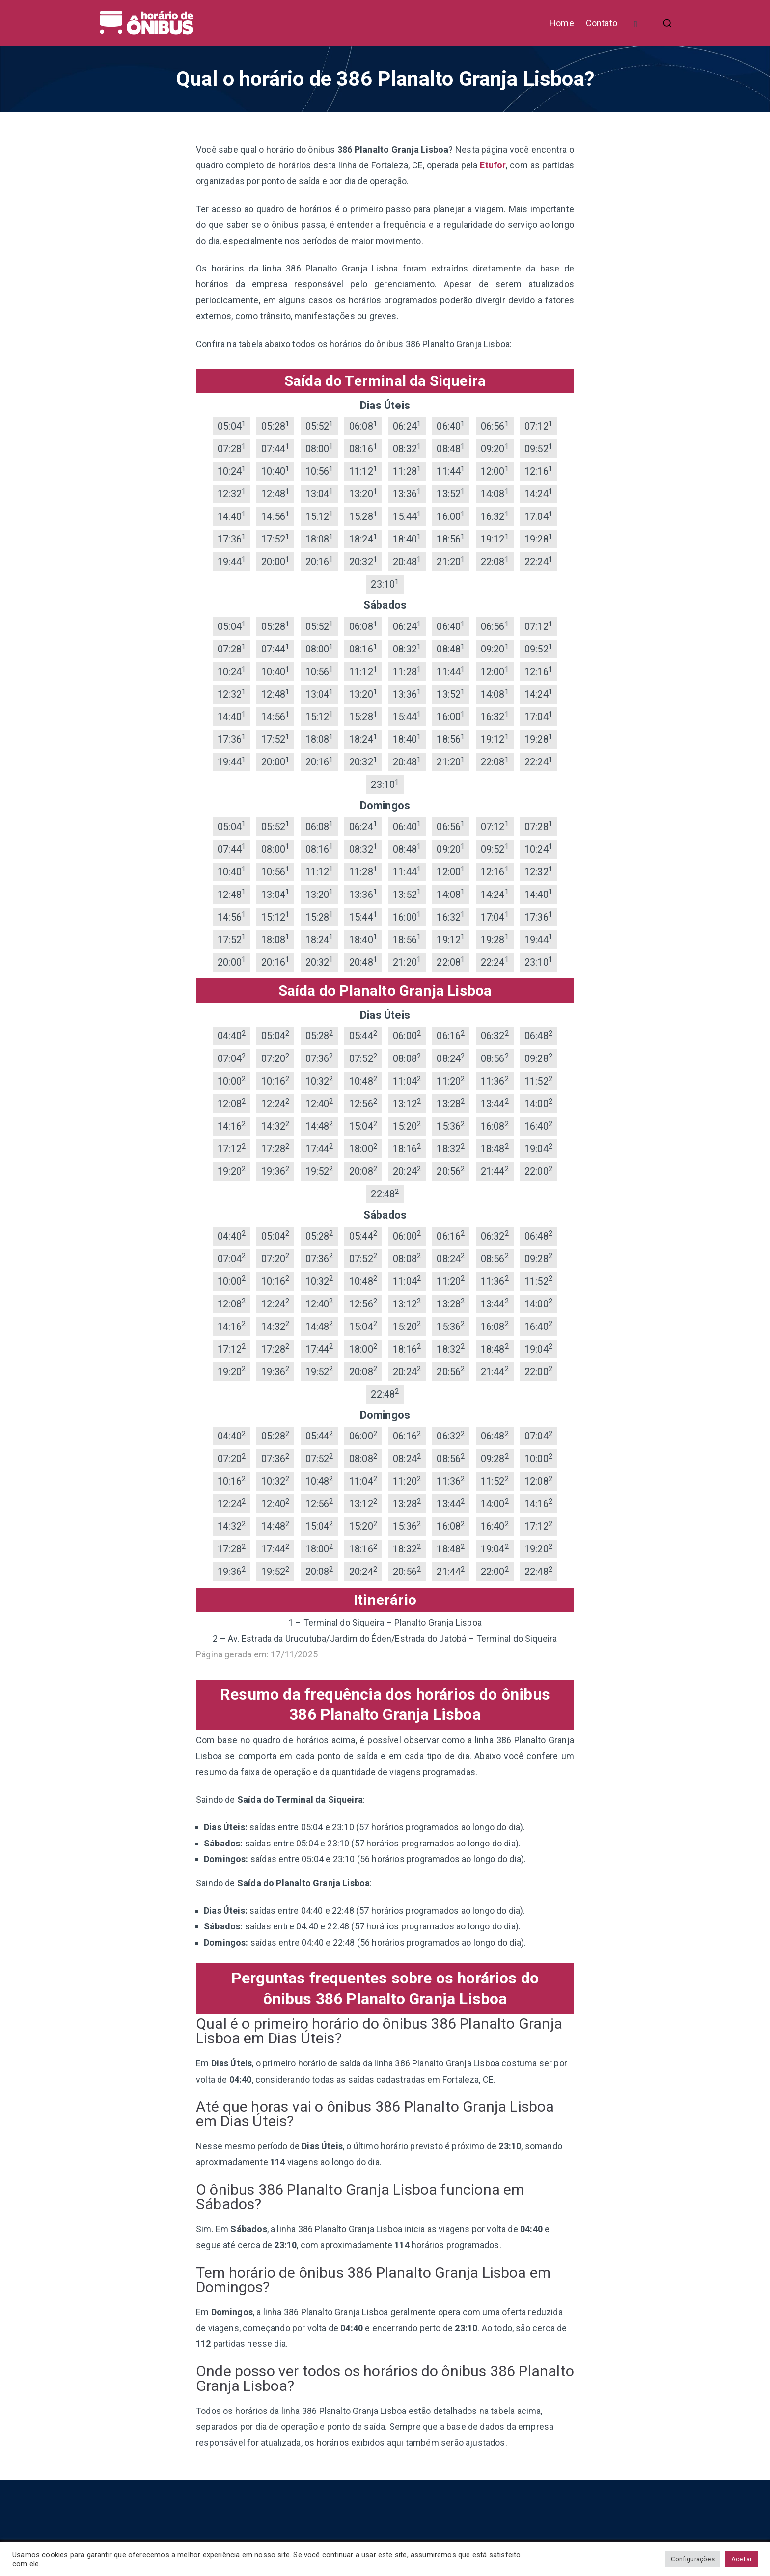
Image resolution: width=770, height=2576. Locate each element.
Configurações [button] (692, 2559)
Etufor (493, 165)
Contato (601, 23)
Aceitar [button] (741, 2559)
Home (562, 23)
